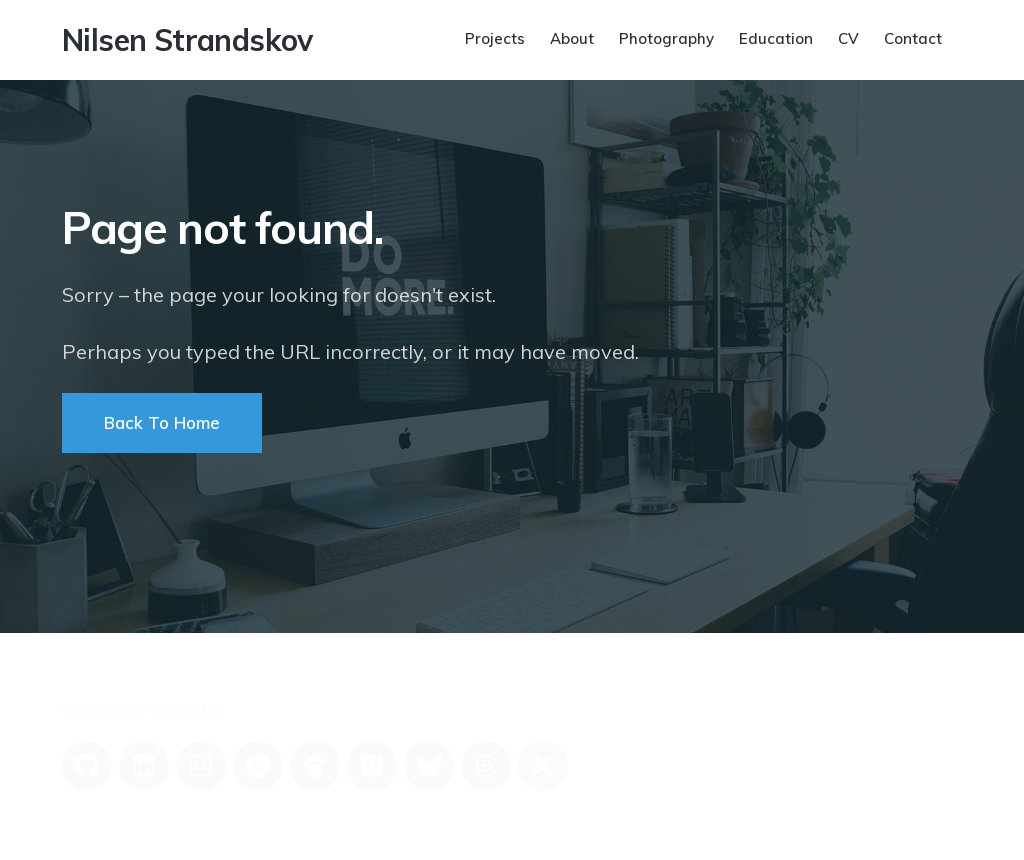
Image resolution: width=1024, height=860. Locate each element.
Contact (913, 38)
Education (776, 38)
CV (848, 38)
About (572, 38)
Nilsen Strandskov (187, 40)
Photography (666, 38)
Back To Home (162, 422)
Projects (495, 38)
